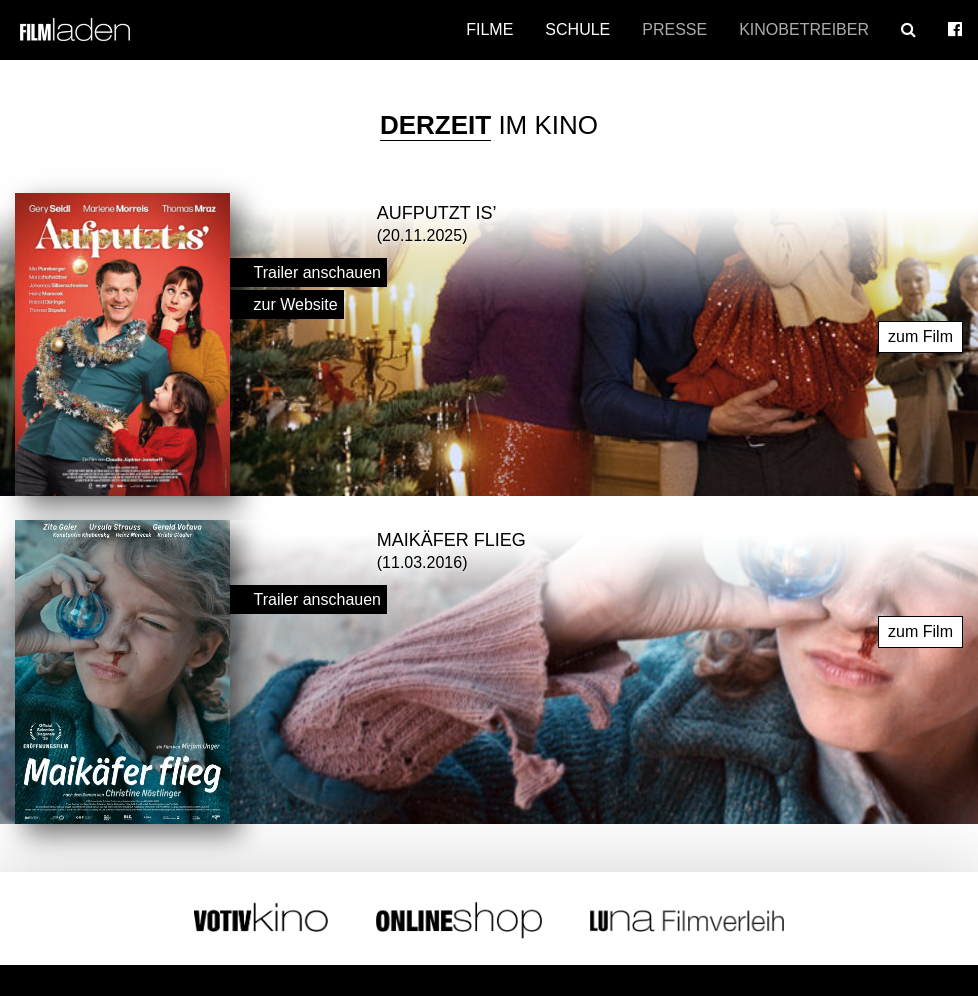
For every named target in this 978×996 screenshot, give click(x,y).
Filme (489, 29)
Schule (577, 29)
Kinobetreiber (804, 29)
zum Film (920, 331)
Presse (674, 29)
